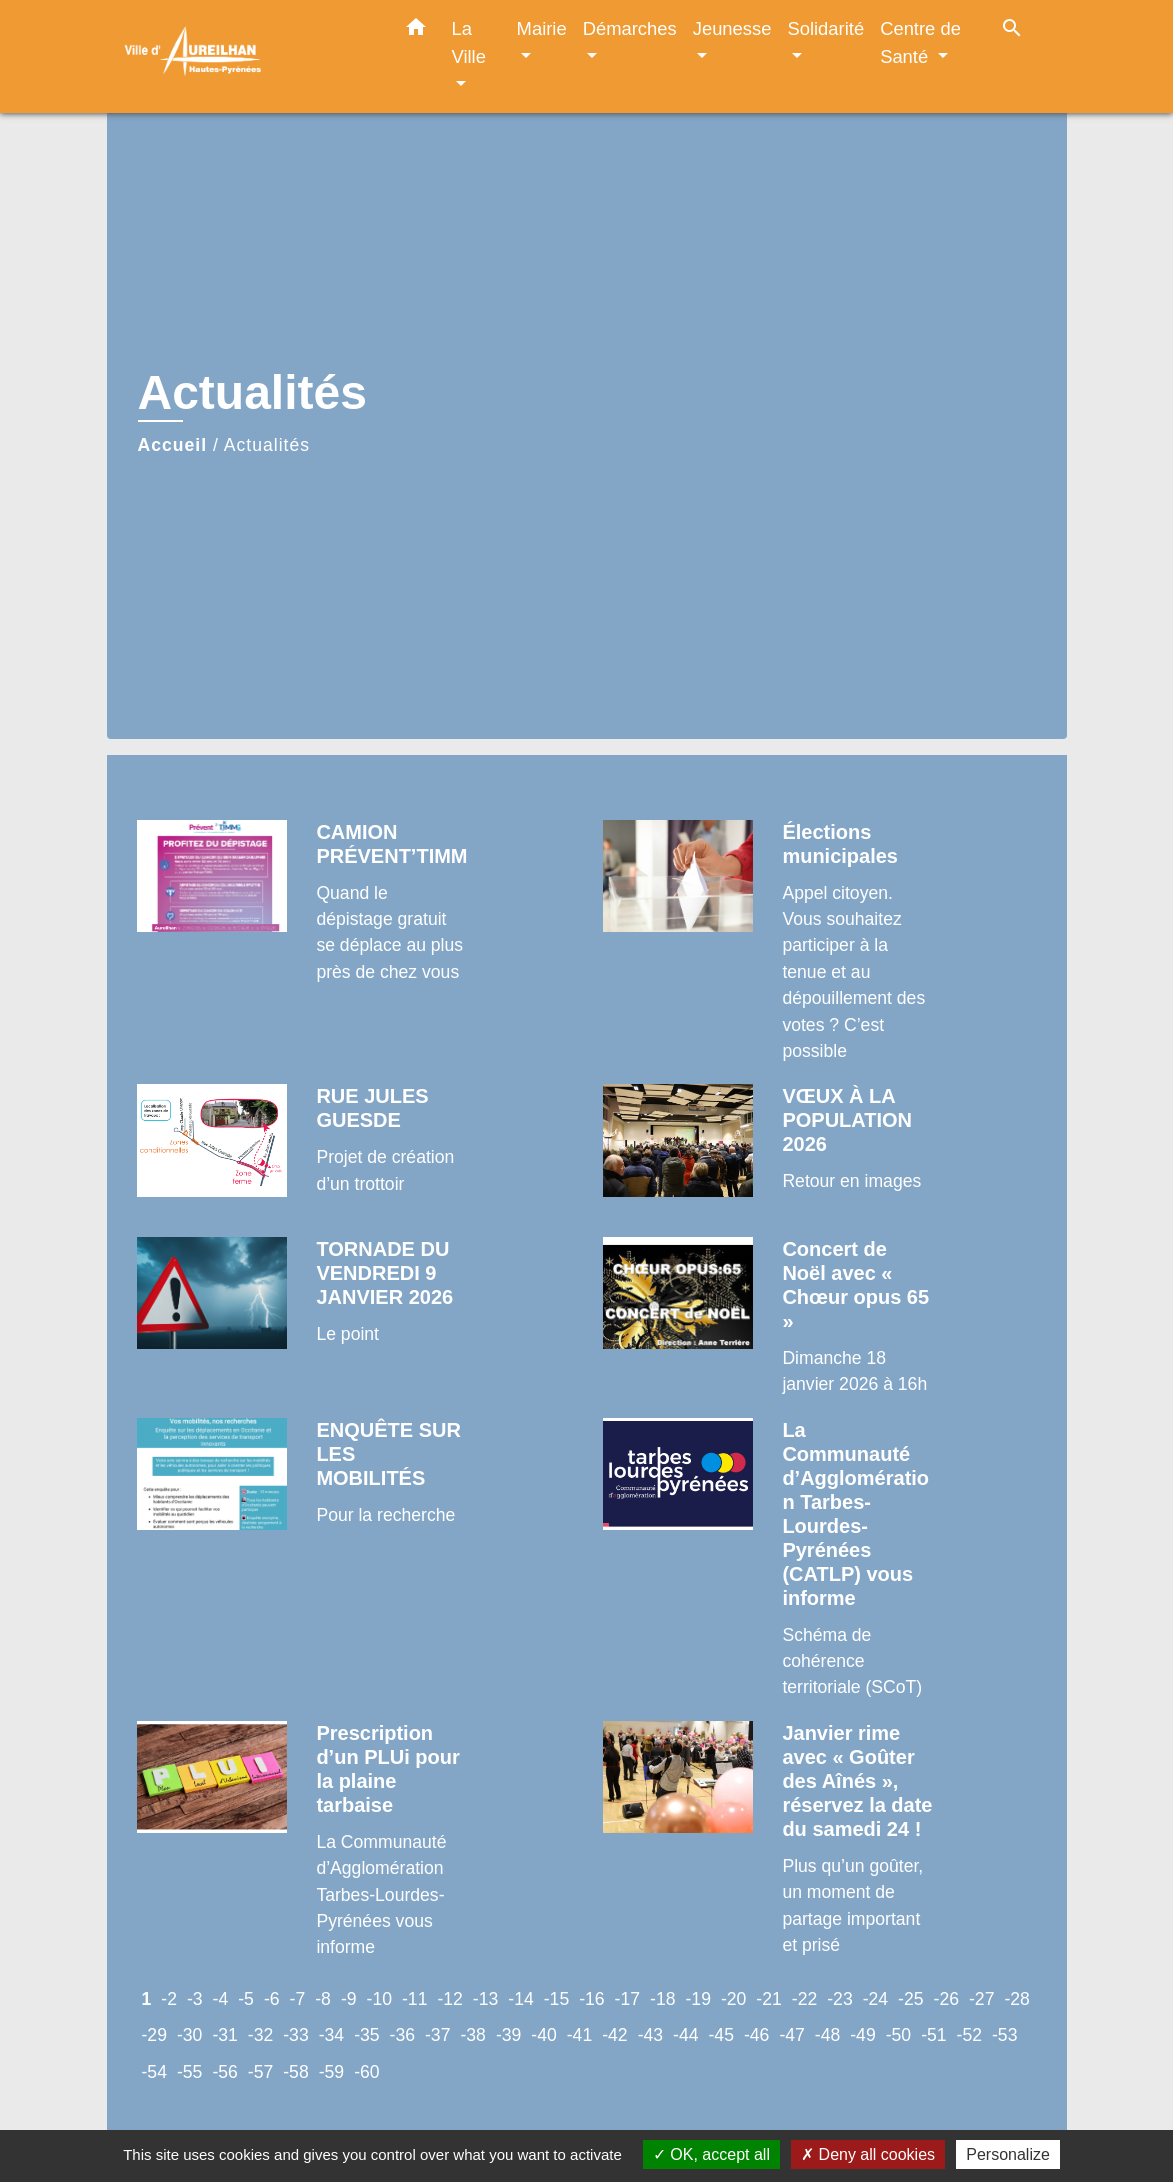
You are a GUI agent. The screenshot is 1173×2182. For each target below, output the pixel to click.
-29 (154, 2035)
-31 (224, 2035)
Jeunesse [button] (732, 28)
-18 (662, 1999)
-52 (969, 2035)
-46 (756, 2035)
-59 (331, 2072)
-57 (260, 2072)
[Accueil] (247, 56)
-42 (614, 2035)
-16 (591, 1999)
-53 (1004, 2035)
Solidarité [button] (825, 28)
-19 (697, 1999)
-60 (366, 2072)
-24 (875, 1999)
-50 (898, 2035)
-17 (627, 1999)
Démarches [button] (630, 28)
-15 (556, 1999)
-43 (650, 2035)
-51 (933, 2035)
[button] (416, 31)
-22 (804, 1999)
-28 (1016, 1999)
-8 (323, 1999)
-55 (189, 2072)
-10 (379, 1999)
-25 (910, 1999)
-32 (260, 2035)
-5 (246, 1999)
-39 (508, 2035)
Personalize (1008, 2154)
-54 (154, 2072)
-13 (485, 1999)
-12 (449, 1999)
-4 (221, 1999)
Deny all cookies (868, 2154)
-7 (298, 1999)
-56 (224, 2072)
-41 (579, 2035)
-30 (189, 2035)
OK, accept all (711, 2154)
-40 (543, 2035)
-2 (169, 1999)
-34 (331, 2035)
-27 (981, 1999)
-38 (472, 2035)
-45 (721, 2035)
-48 (827, 2035)
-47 (791, 2035)
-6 (272, 1999)
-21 (768, 1999)
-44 (685, 2035)
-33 (295, 2035)
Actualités (267, 445)
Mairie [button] (542, 28)
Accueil (173, 445)
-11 (414, 1999)
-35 (366, 2035)
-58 (295, 2072)
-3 (195, 1999)
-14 (520, 1999)
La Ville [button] (469, 42)
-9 (349, 1999)
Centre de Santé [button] (920, 42)
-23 (839, 1999)
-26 (946, 1999)
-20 (733, 1999)
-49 (862, 2035)
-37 (437, 2035)
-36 (402, 2035)
